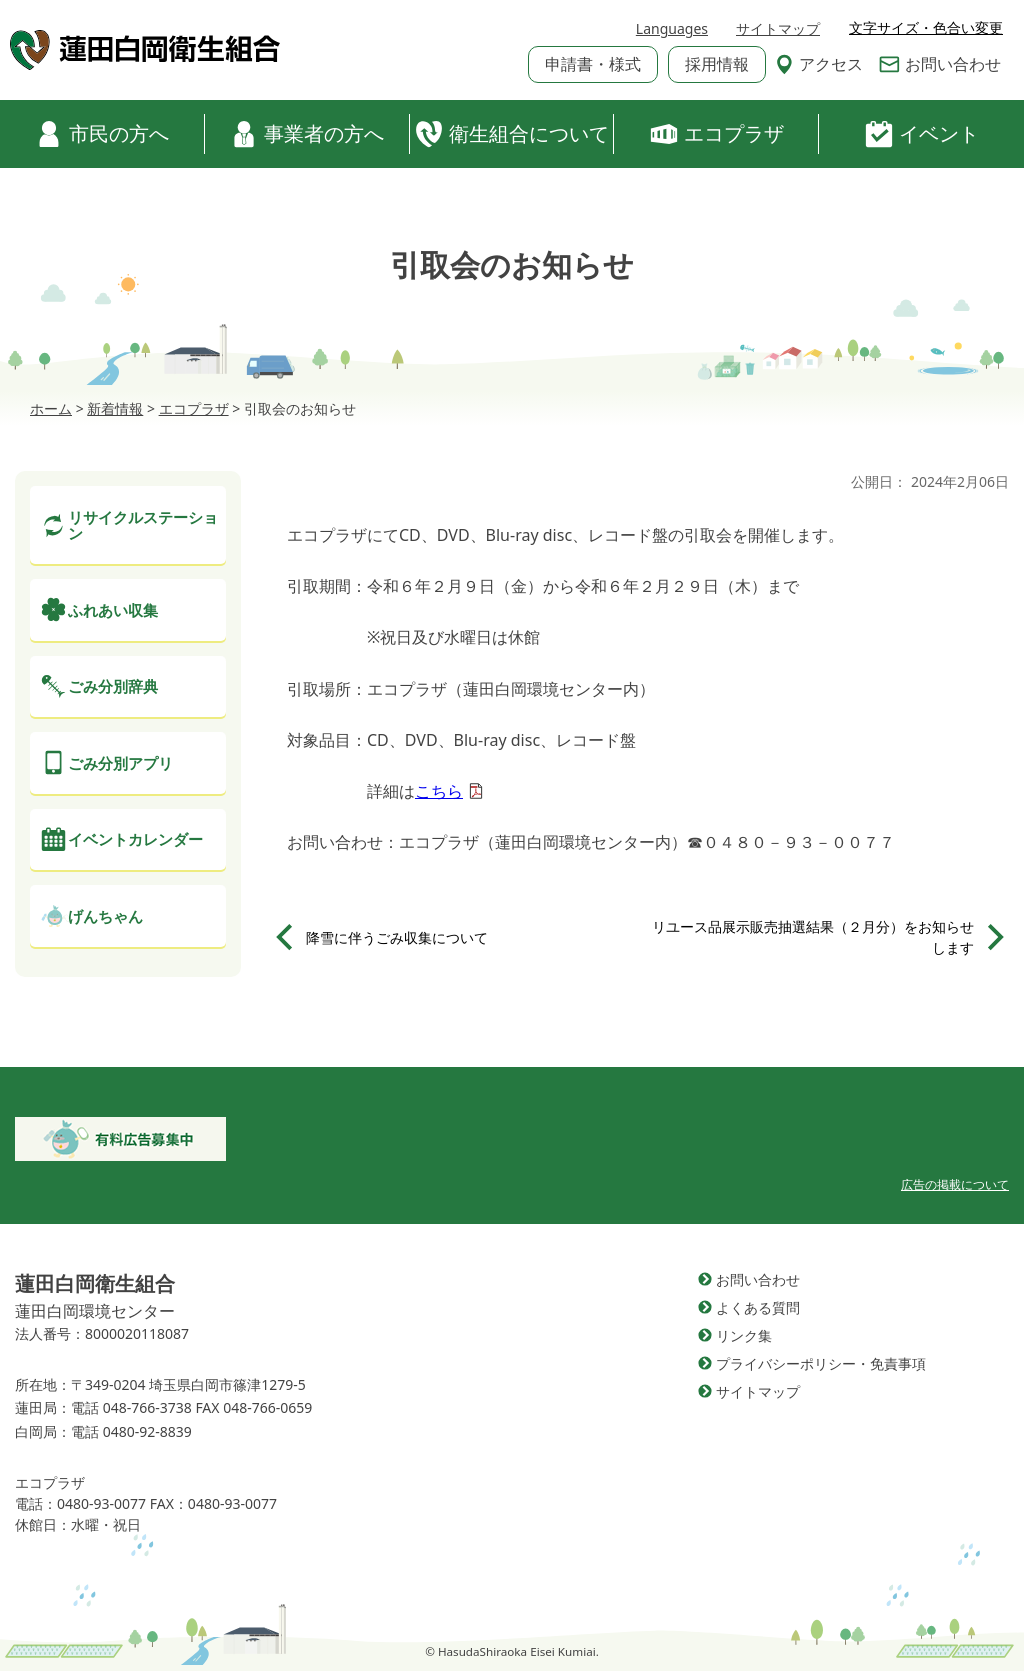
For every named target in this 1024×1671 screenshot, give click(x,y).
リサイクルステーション (143, 525)
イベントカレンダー (135, 839)
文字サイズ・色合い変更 (926, 28)
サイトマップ (778, 28)
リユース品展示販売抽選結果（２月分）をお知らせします (813, 937)
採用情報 (717, 64)
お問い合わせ (940, 64)
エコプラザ (717, 134)
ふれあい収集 (113, 610)
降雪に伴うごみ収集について (397, 937)
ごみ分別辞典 (113, 686)
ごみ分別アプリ (120, 763)
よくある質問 (758, 1307)
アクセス (819, 64)
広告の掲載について (955, 1184)
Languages (672, 28)
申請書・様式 (593, 64)
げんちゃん (105, 916)
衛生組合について (512, 134)
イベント (922, 134)
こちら (439, 791)
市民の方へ (102, 134)
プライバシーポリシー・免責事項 (821, 1363)
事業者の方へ (307, 134)
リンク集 (744, 1335)
